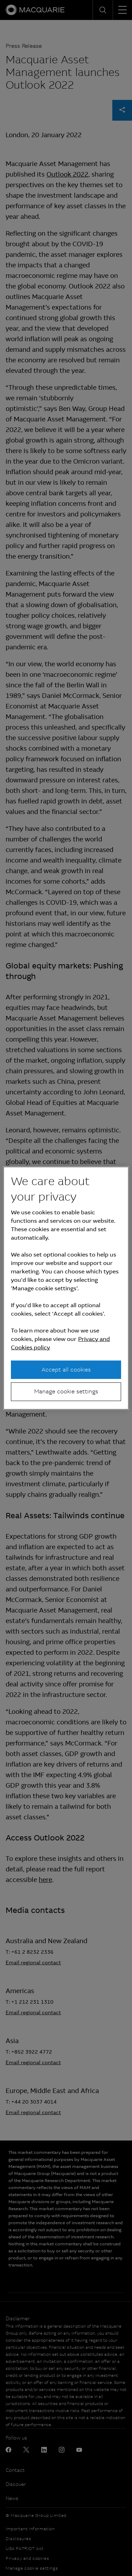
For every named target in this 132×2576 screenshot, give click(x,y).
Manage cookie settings (66, 1391)
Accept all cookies (66, 1369)
